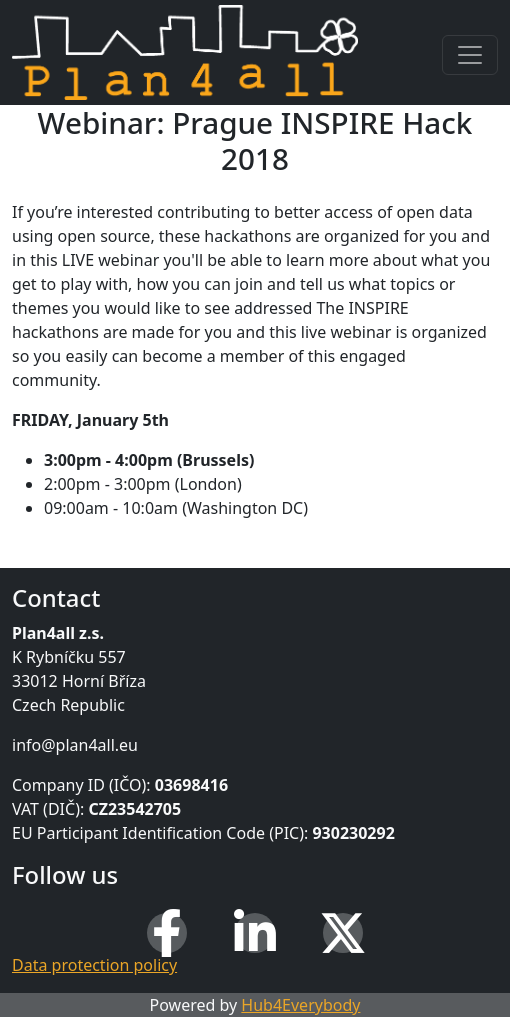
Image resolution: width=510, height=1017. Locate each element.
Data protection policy (94, 965)
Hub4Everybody (300, 1005)
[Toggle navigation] (470, 55)
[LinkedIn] (255, 933)
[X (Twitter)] (343, 933)
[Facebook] (167, 933)
